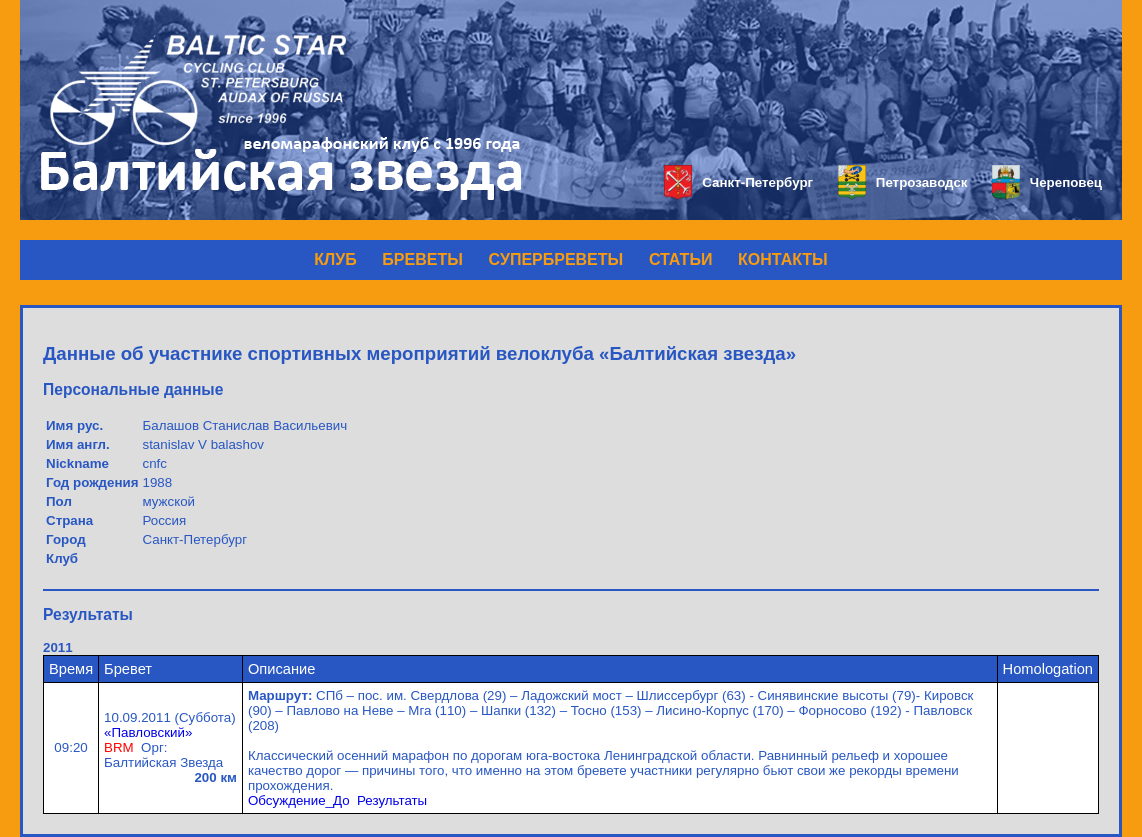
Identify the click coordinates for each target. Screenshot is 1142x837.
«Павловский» (148, 732)
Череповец (1047, 182)
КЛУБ (335, 259)
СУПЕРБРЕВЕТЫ (556, 259)
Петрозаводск (902, 182)
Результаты (392, 800)
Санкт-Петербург (738, 182)
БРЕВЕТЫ (422, 259)
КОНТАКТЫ (783, 259)
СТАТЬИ (680, 259)
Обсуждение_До (299, 800)
